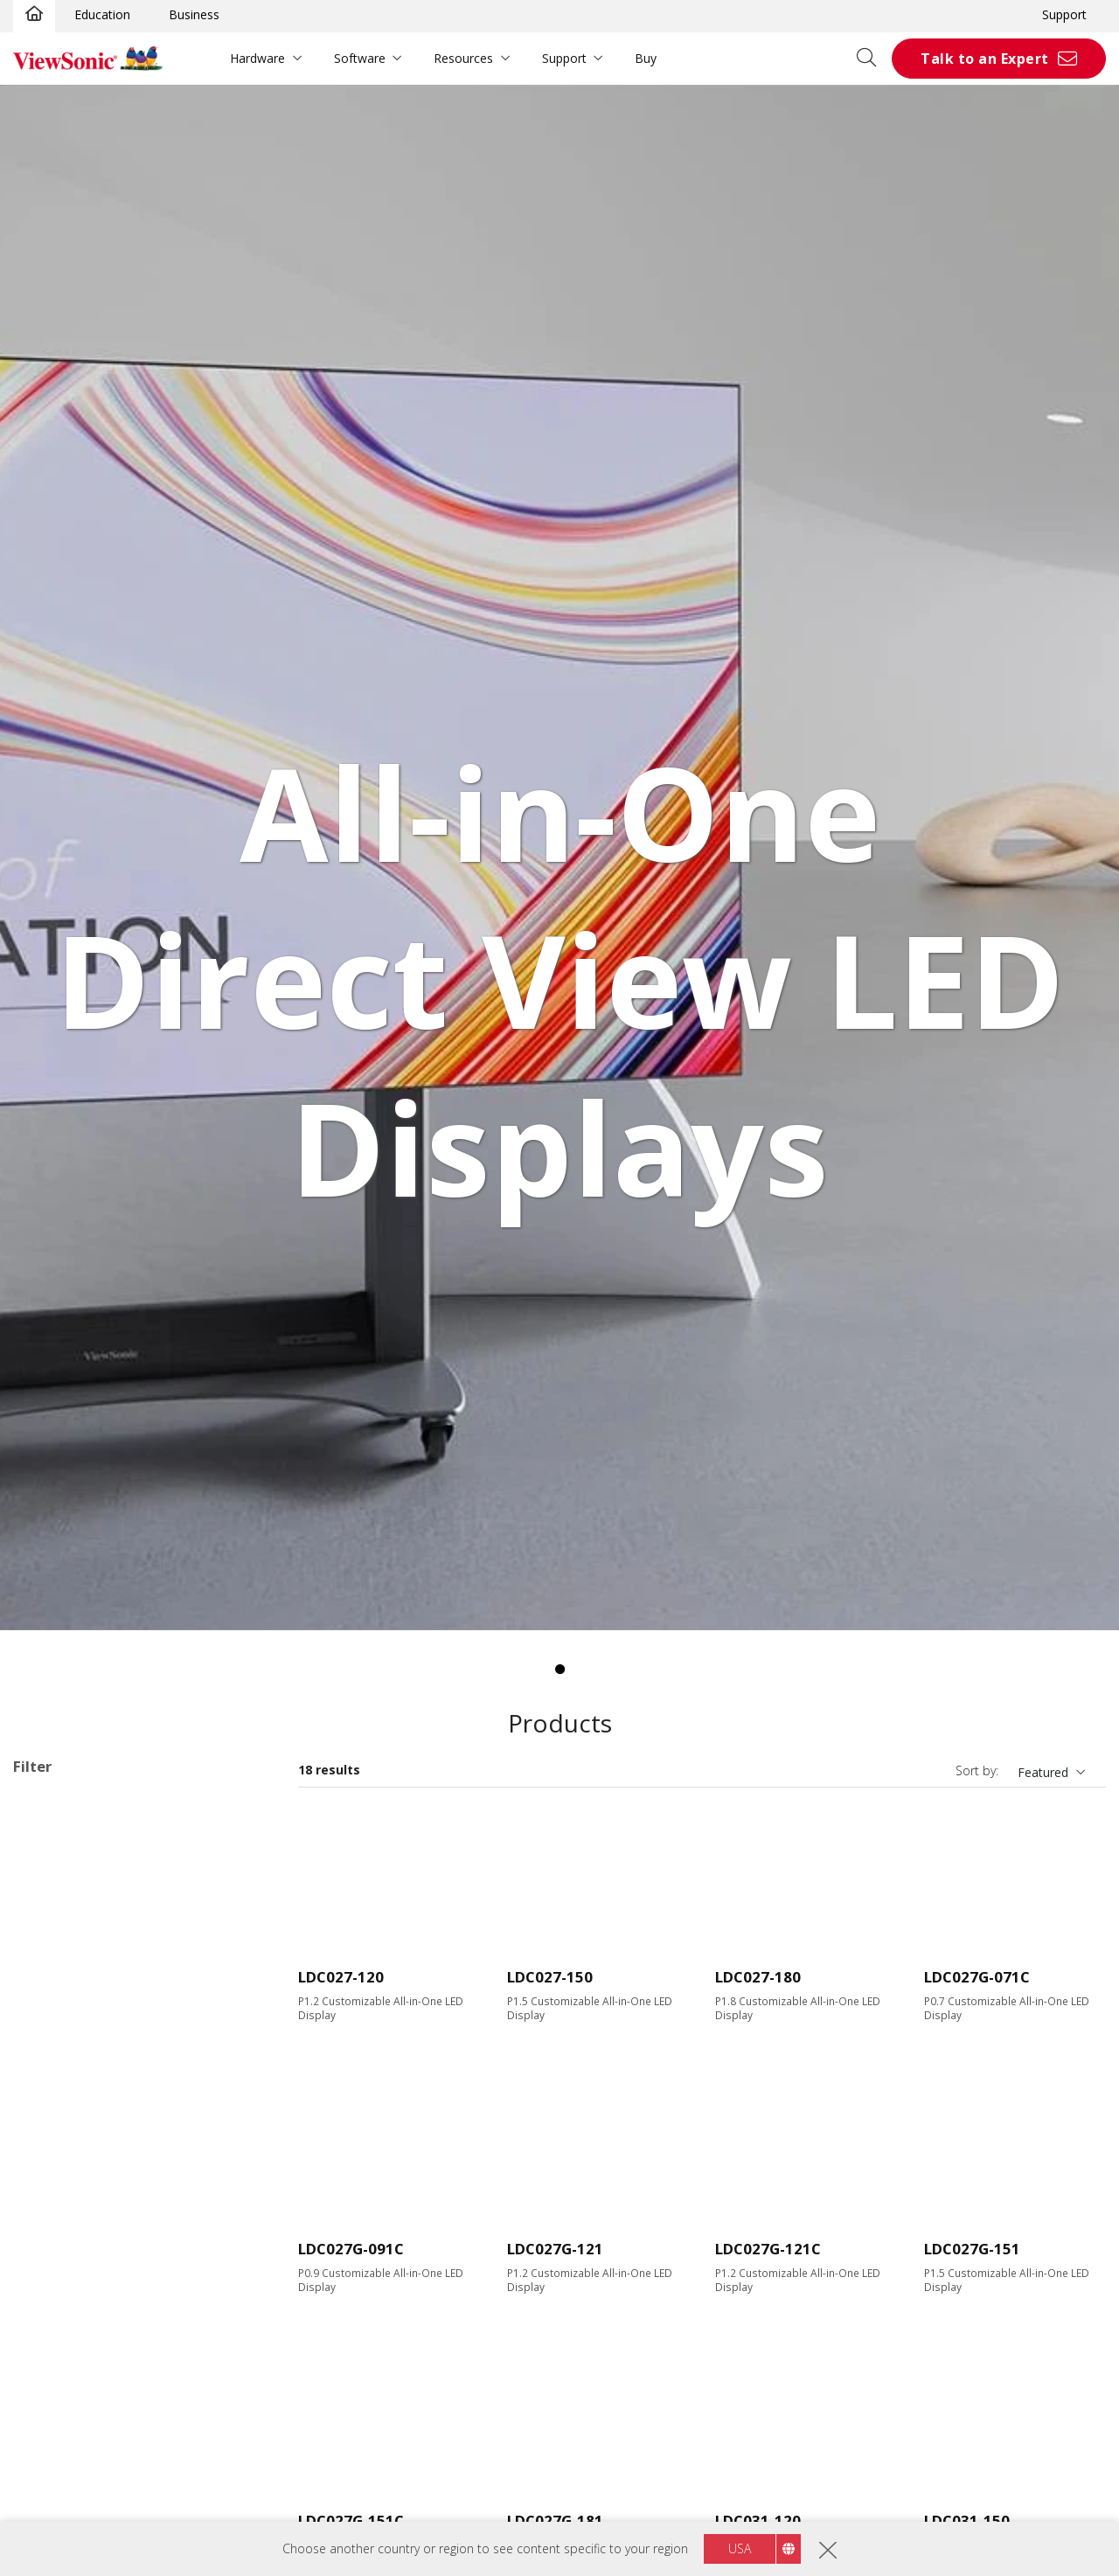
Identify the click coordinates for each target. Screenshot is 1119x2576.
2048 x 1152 (75, 2150)
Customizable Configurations (95, 1827)
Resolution (62, 2103)
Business (194, 14)
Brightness (63, 2220)
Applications (68, 1870)
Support (1064, 14)
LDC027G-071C (977, 1977)
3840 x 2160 (75, 2173)
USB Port (67, 2360)
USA (739, 2548)
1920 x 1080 (75, 2126)
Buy (646, 58)
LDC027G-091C (351, 2249)
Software (360, 58)
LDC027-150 (550, 1977)
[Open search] (872, 58)
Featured (1043, 1772)
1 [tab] (559, 1669)
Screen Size (65, 1963)
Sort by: (977, 1770)
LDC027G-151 (972, 2249)
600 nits (63, 2243)
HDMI (57, 2313)
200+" (57, 2056)
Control (52, 2431)
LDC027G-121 (555, 2249)
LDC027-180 (758, 1977)
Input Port (61, 2290)
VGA (52, 2337)
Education (102, 14)
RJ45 (53, 2453)
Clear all (240, 1803)
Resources (463, 58)
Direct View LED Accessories (121, 1915)
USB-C (59, 2384)
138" (54, 2009)
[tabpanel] (559, 857)
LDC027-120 (341, 1977)
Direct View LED (86, 1892)
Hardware (257, 58)
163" (54, 2032)
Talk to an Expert (985, 58)
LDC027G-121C (768, 2249)
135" (54, 1985)
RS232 (58, 2476)
